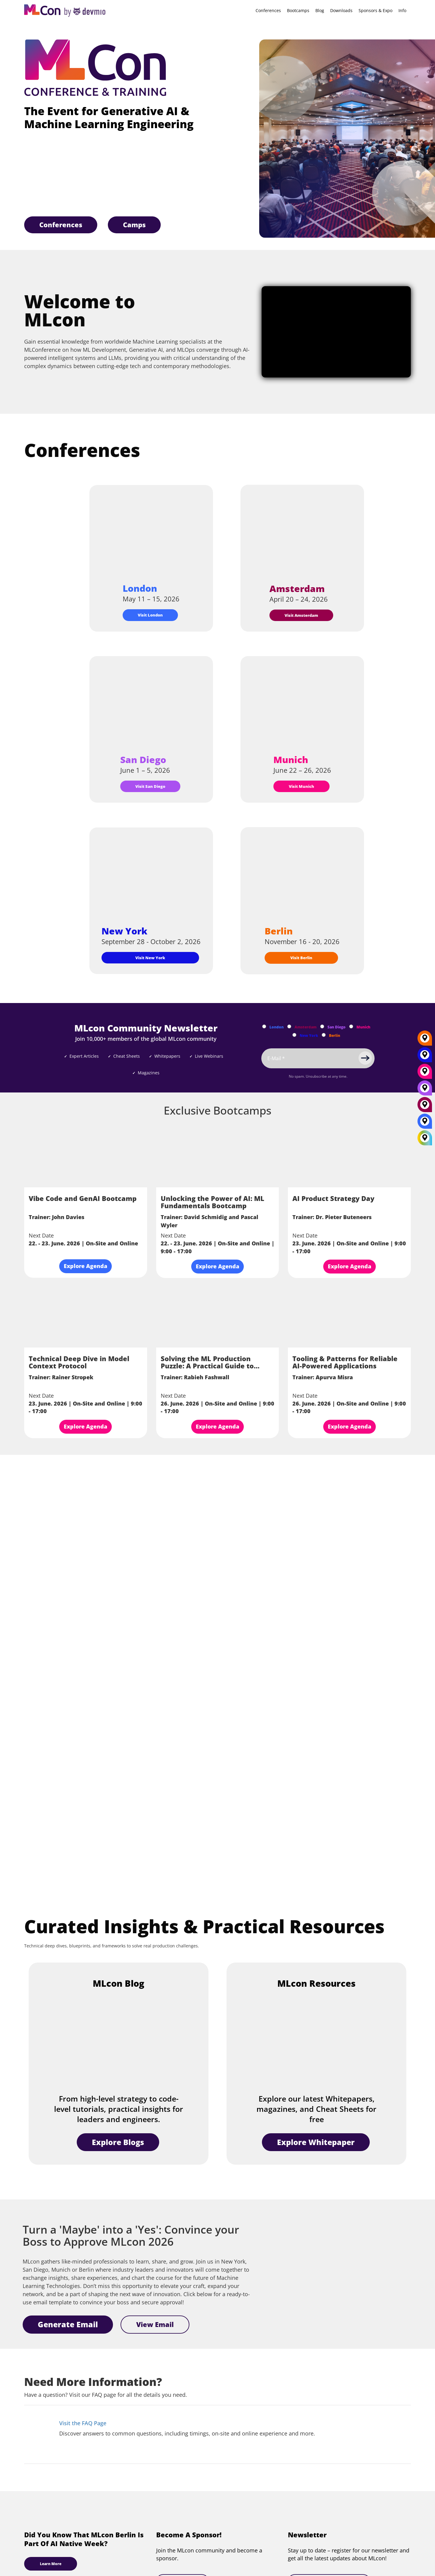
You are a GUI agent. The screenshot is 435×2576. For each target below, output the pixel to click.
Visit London (150, 615)
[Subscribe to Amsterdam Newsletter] (289, 1026)
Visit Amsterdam (301, 615)
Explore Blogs (118, 2142)
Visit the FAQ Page (82, 2423)
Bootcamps (298, 10)
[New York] (424, 1056)
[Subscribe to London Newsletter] (264, 1026)
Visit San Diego (150, 786)
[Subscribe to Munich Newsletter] (351, 1026)
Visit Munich (301, 786)
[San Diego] (424, 1090)
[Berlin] (424, 1040)
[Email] (318, 1058)
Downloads (341, 10)
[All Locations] (424, 1138)
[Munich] (424, 1073)
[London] (424, 1123)
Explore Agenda (85, 1266)
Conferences (268, 10)
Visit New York (150, 957)
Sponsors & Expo (375, 10)
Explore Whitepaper (316, 2142)
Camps (134, 224)
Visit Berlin (301, 957)
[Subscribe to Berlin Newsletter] (324, 1035)
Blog (319, 10)
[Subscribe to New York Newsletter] (294, 1035)
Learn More (50, 2563)
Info (402, 10)
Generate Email (68, 2324)
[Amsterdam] (424, 1106)
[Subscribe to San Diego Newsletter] (322, 1026)
